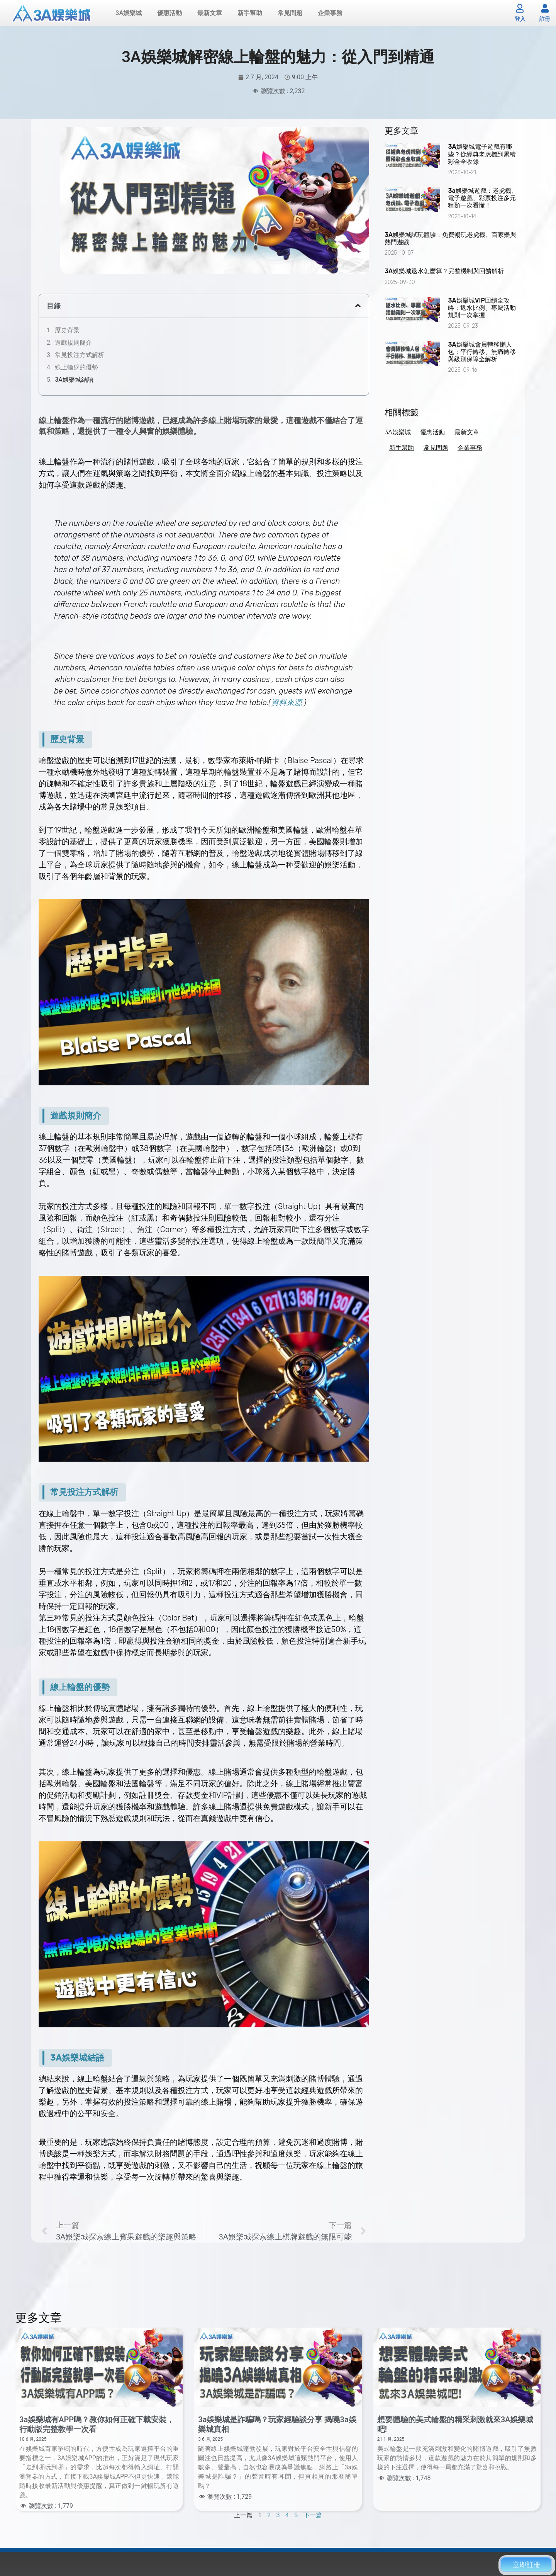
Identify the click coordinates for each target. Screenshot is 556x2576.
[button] (358, 307)
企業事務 (330, 13)
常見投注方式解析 (79, 356)
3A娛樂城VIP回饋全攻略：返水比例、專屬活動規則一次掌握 (482, 309)
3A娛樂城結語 (74, 381)
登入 (520, 20)
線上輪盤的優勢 (76, 368)
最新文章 (209, 13)
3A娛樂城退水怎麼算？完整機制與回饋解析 (444, 272)
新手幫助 (249, 13)
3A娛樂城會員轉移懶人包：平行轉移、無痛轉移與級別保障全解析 (482, 353)
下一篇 (312, 2516)
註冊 (544, 20)
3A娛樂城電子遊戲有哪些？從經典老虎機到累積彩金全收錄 (482, 156)
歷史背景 (67, 331)
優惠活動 (169, 13)
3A (56, 2059)
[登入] (520, 9)
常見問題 (290, 13)
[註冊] (545, 9)
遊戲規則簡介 (73, 344)
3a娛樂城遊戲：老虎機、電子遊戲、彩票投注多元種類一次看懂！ (482, 200)
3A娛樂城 (128, 13)
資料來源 (286, 703)
